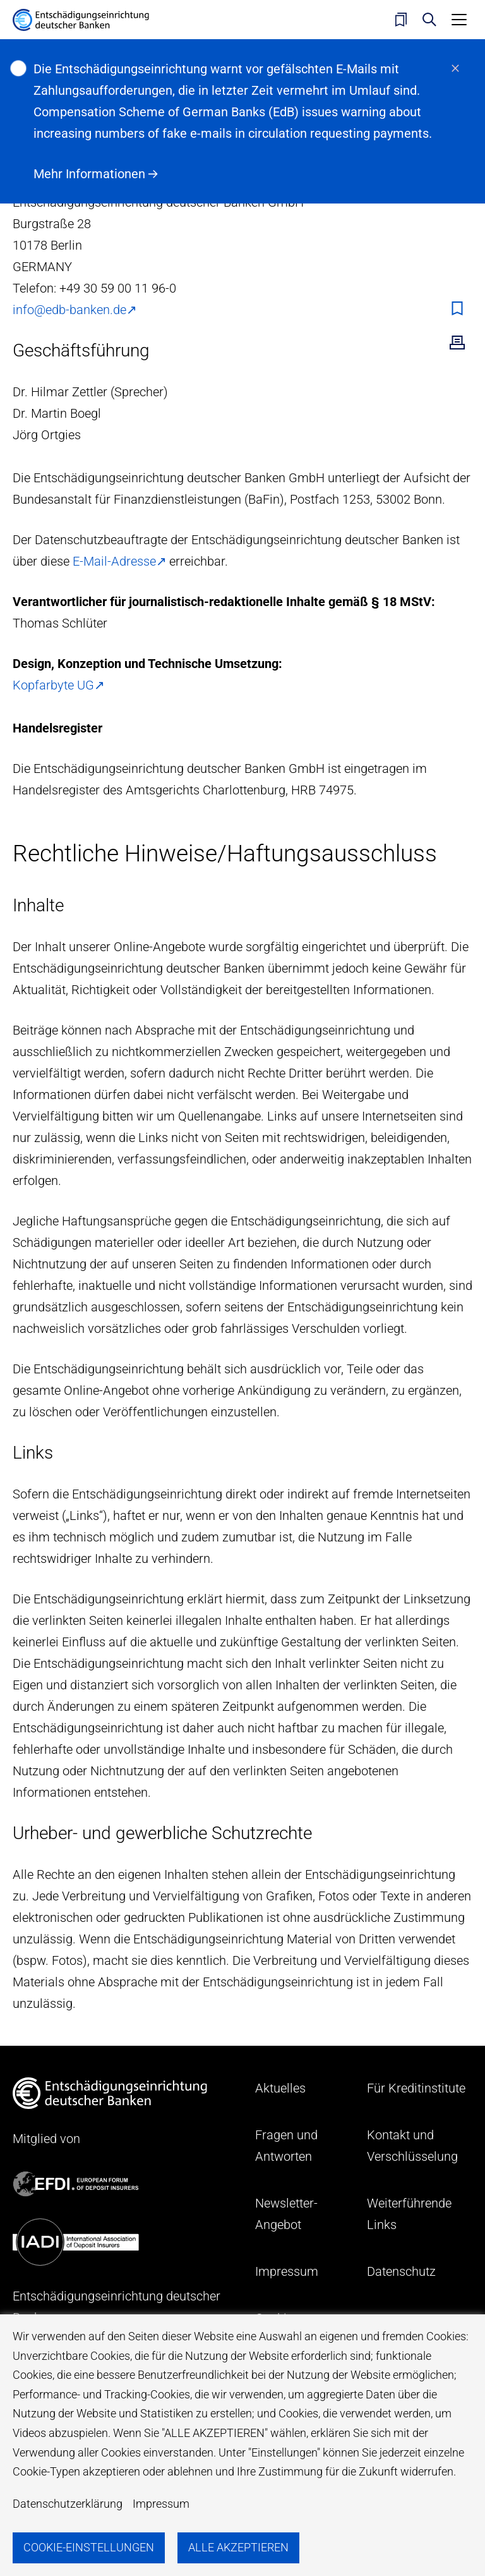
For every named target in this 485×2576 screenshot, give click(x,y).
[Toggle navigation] (459, 19)
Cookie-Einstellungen (88, 2547)
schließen (455, 68)
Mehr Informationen (89, 173)
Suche (429, 20)
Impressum (161, 2503)
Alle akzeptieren (238, 2547)
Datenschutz (401, 2271)
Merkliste (401, 20)
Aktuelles (280, 2088)
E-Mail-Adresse (114, 561)
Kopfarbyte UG (53, 685)
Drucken (457, 342)
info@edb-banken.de (69, 309)
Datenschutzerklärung (68, 2503)
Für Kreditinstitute (416, 2088)
